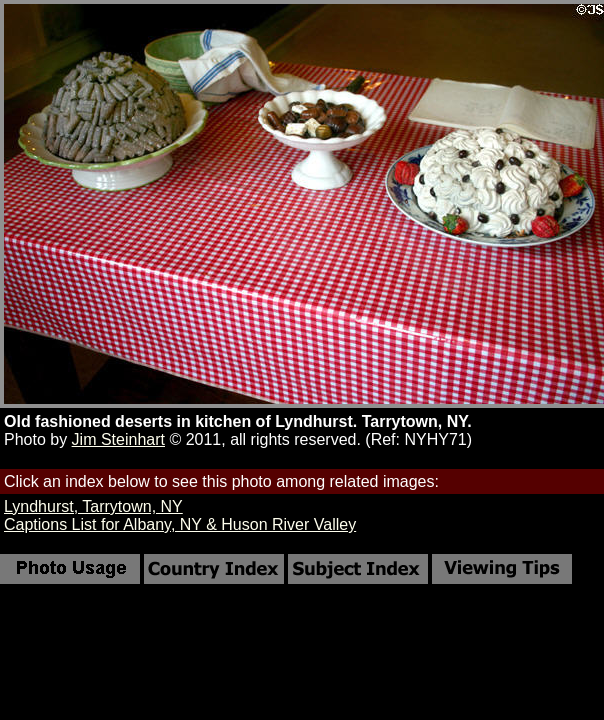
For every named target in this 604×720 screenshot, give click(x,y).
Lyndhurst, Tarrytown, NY (93, 506)
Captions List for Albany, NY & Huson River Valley (180, 524)
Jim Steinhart (118, 439)
